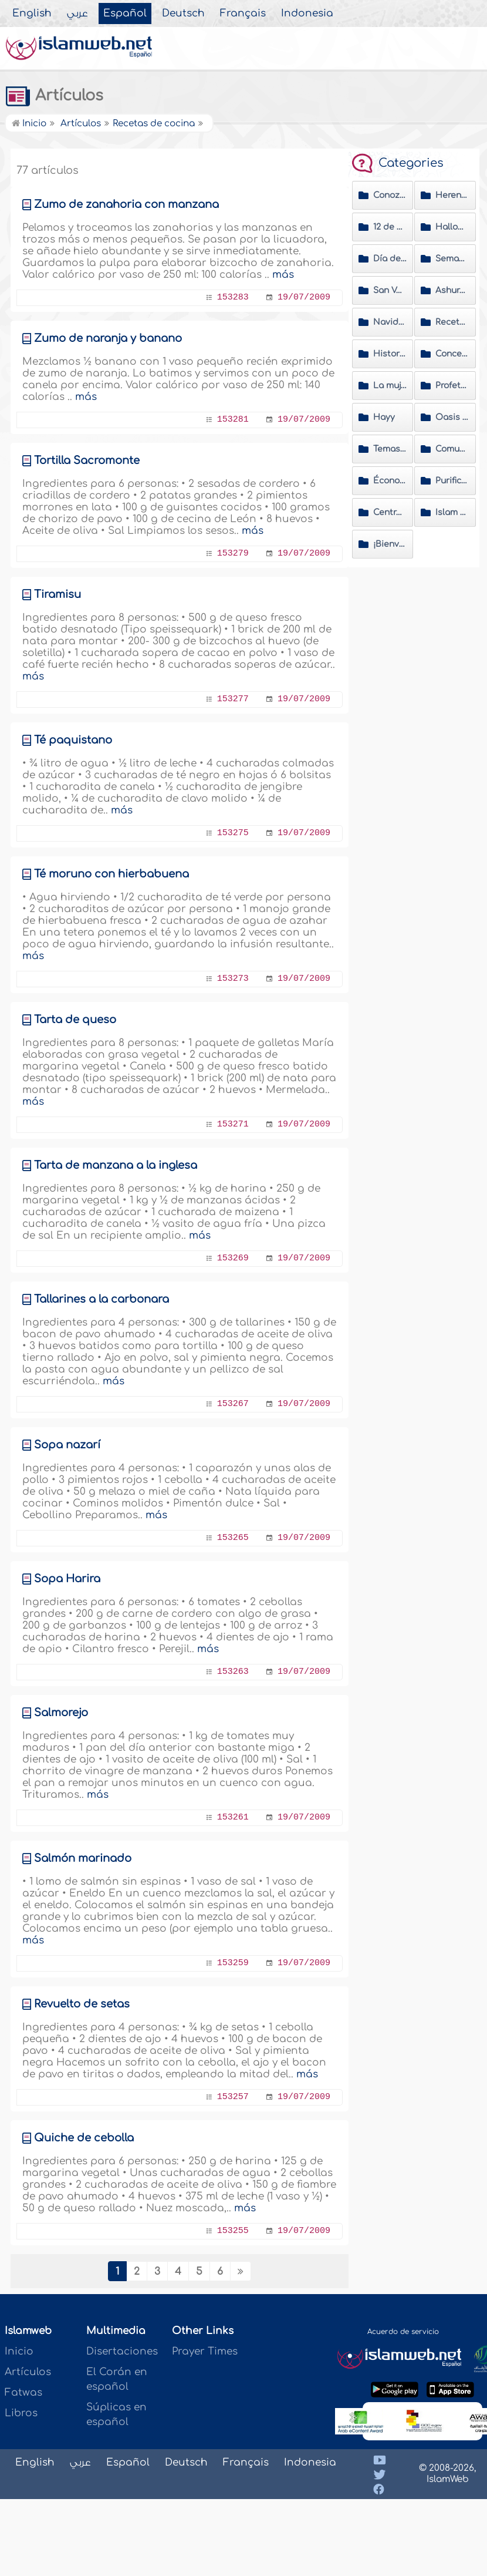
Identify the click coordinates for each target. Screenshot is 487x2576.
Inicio (29, 124)
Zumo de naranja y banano (108, 338)
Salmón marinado (82, 1858)
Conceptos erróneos (452, 353)
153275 (233, 833)
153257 (233, 2097)
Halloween (452, 227)
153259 (233, 1963)
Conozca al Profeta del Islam (390, 195)
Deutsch (183, 13)
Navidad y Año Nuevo (390, 322)
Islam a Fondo (452, 512)
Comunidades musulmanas (452, 449)
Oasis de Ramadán (452, 417)
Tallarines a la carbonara (101, 1299)
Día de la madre (390, 258)
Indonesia (307, 13)
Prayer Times (205, 2351)
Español (125, 13)
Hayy (384, 417)
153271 (233, 1124)
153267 (233, 1404)
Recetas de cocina (452, 322)
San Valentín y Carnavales (390, 290)
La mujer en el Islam (390, 385)
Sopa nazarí (67, 1445)
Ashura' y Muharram (452, 290)
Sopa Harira (67, 1579)
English (32, 13)
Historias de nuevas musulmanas (390, 353)
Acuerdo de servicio (403, 2332)
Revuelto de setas (82, 2004)
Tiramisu (57, 594)
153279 (233, 554)
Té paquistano (73, 740)
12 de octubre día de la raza (390, 227)
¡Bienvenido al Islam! (390, 544)
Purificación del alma (452, 480)
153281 (233, 420)
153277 (233, 699)
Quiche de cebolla (84, 2138)
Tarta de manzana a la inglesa (115, 1165)
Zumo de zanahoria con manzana (126, 204)
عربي (77, 13)
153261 (233, 1817)
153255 (233, 2231)
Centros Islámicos (390, 512)
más (283, 274)
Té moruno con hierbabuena (111, 874)
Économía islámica (390, 480)
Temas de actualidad (390, 449)
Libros (21, 2413)
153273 (233, 979)
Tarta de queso (75, 1019)
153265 (233, 1538)
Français (243, 13)
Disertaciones (122, 2351)
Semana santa (452, 258)
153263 (233, 1672)
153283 (233, 297)
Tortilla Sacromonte (87, 460)
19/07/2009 (304, 297)
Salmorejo (61, 1713)
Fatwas (23, 2392)
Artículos (54, 96)
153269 (233, 1258)
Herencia (452, 195)
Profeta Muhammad (452, 385)
